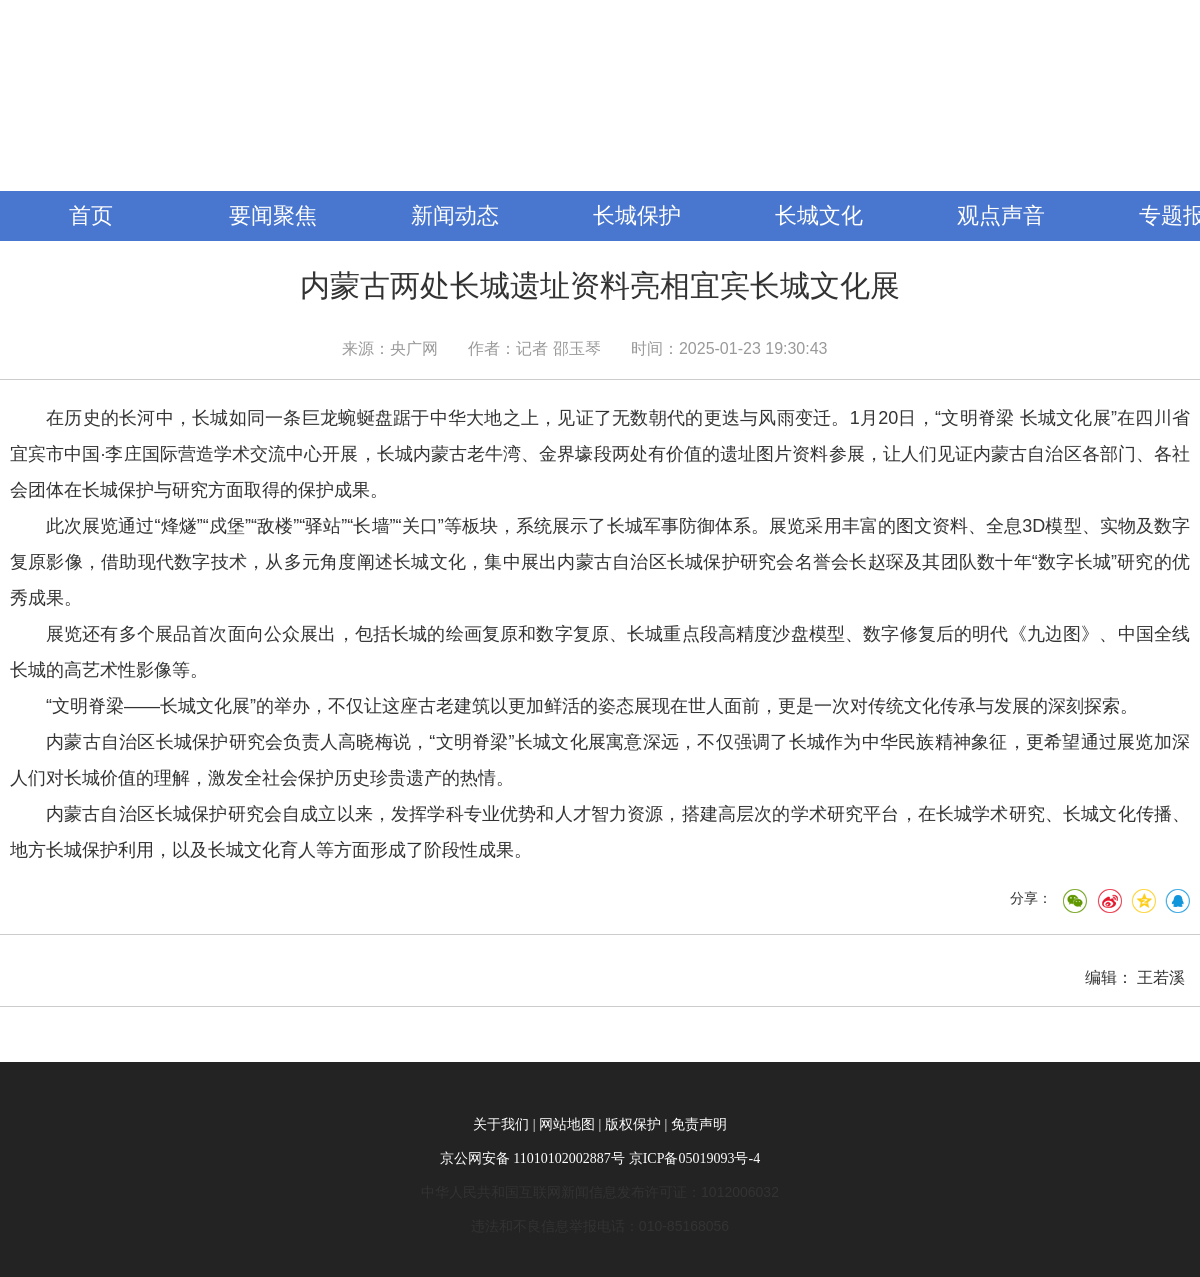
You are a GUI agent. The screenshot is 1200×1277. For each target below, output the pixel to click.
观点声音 (1001, 215)
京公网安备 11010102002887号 (532, 1158)
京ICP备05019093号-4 (694, 1158)
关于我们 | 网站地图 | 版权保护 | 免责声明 (599, 1124)
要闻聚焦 (273, 215)
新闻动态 (455, 215)
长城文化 (819, 215)
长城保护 (637, 215)
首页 (91, 215)
